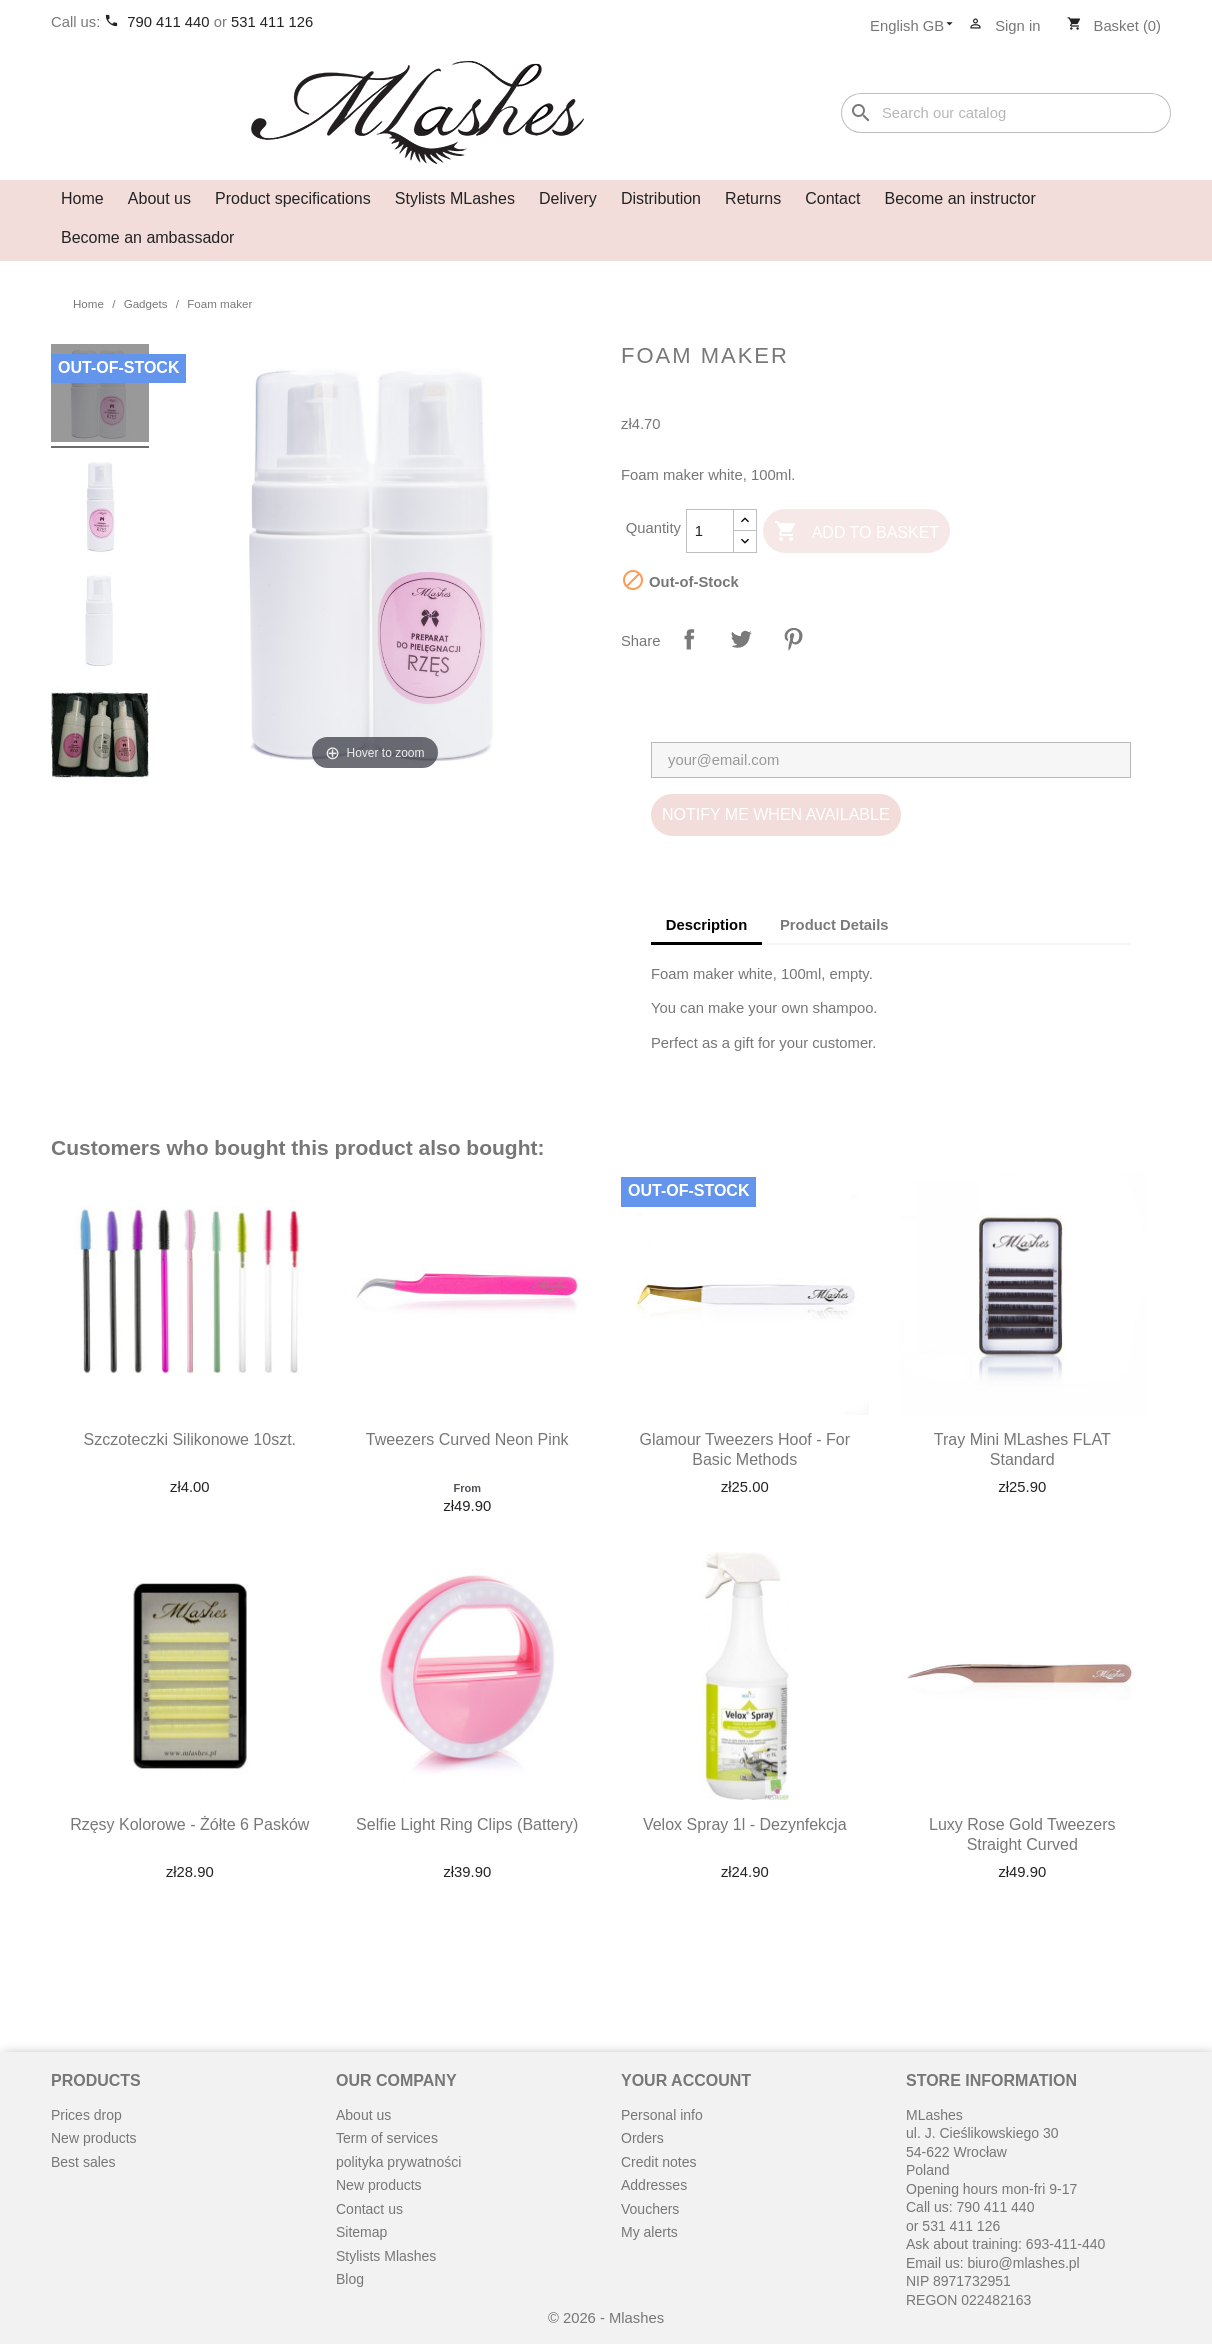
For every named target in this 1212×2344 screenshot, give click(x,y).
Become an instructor (960, 198)
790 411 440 (170, 22)
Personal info (662, 2115)
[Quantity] (710, 531)
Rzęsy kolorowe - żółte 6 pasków (189, 1824)
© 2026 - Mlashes (606, 2318)
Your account (686, 2080)
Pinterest (793, 639)
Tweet (741, 639)
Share (689, 639)
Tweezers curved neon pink (467, 1439)
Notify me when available (776, 814)
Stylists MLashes (455, 198)
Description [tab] (706, 925)
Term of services (387, 2138)
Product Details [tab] (834, 925)
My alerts (649, 2232)
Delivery (568, 198)
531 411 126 (272, 22)
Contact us (369, 2209)
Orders (642, 2138)
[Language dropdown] (917, 27)
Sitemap (361, 2232)
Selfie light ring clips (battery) (467, 1824)
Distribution (661, 198)
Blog (350, 2279)
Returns (753, 198)
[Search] (1006, 113)
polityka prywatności (398, 2162)
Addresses (654, 2185)
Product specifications (293, 198)
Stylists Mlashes (386, 2256)
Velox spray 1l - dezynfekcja (745, 1824)
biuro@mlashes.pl (1023, 2263)
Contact (832, 198)
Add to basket (856, 532)
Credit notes (658, 2162)
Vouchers (650, 2209)
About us (159, 198)
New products (94, 2138)
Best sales (83, 2162)
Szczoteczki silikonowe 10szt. (189, 1439)
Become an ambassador (147, 237)
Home (82, 198)
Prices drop (86, 2115)
